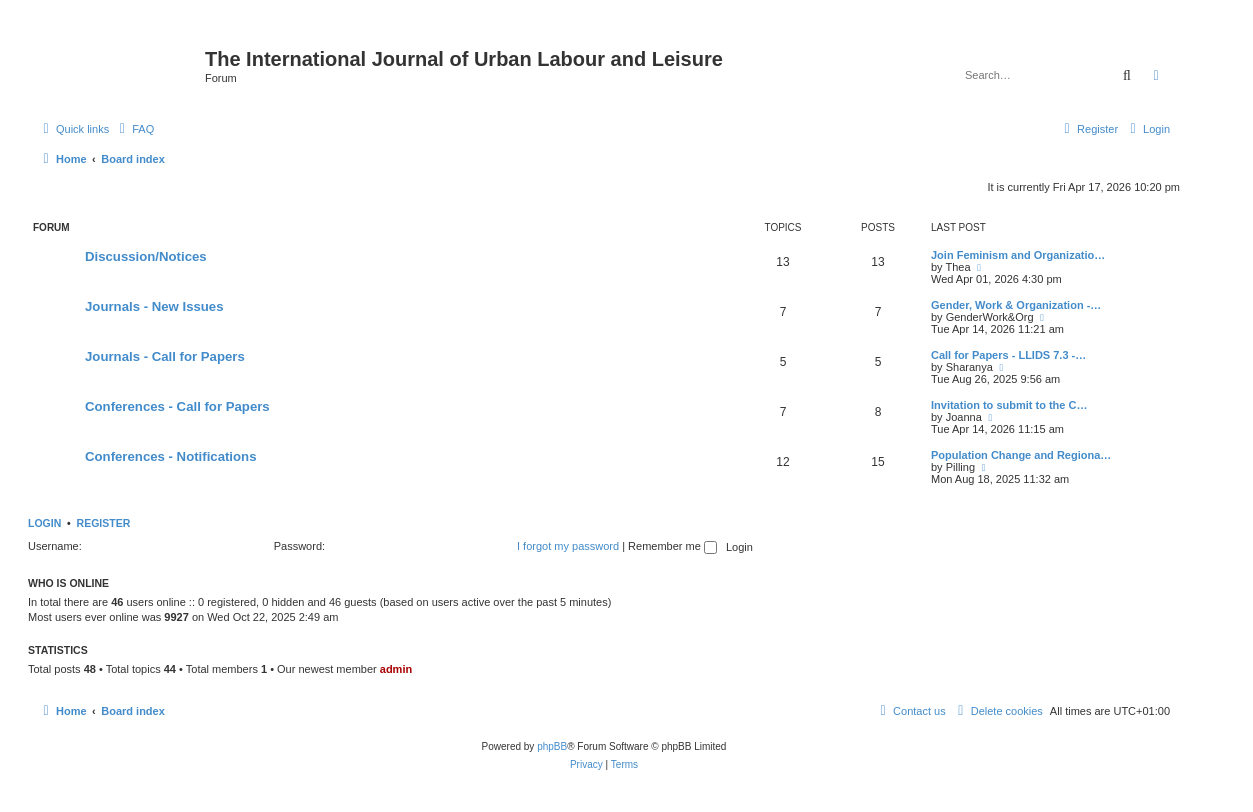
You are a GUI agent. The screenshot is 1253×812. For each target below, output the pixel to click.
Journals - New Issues (154, 306)
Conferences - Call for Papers (177, 406)
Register (104, 523)
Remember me (672, 546)
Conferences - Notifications (170, 456)
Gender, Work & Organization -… (1016, 305)
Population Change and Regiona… (1021, 455)
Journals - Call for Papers (165, 356)
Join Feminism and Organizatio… (1018, 255)
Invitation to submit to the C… (1009, 405)
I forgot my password (568, 546)
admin (396, 669)
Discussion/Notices (146, 256)
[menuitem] (134, 129)
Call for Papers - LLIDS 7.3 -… (1008, 355)
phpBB (552, 746)
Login (44, 523)
